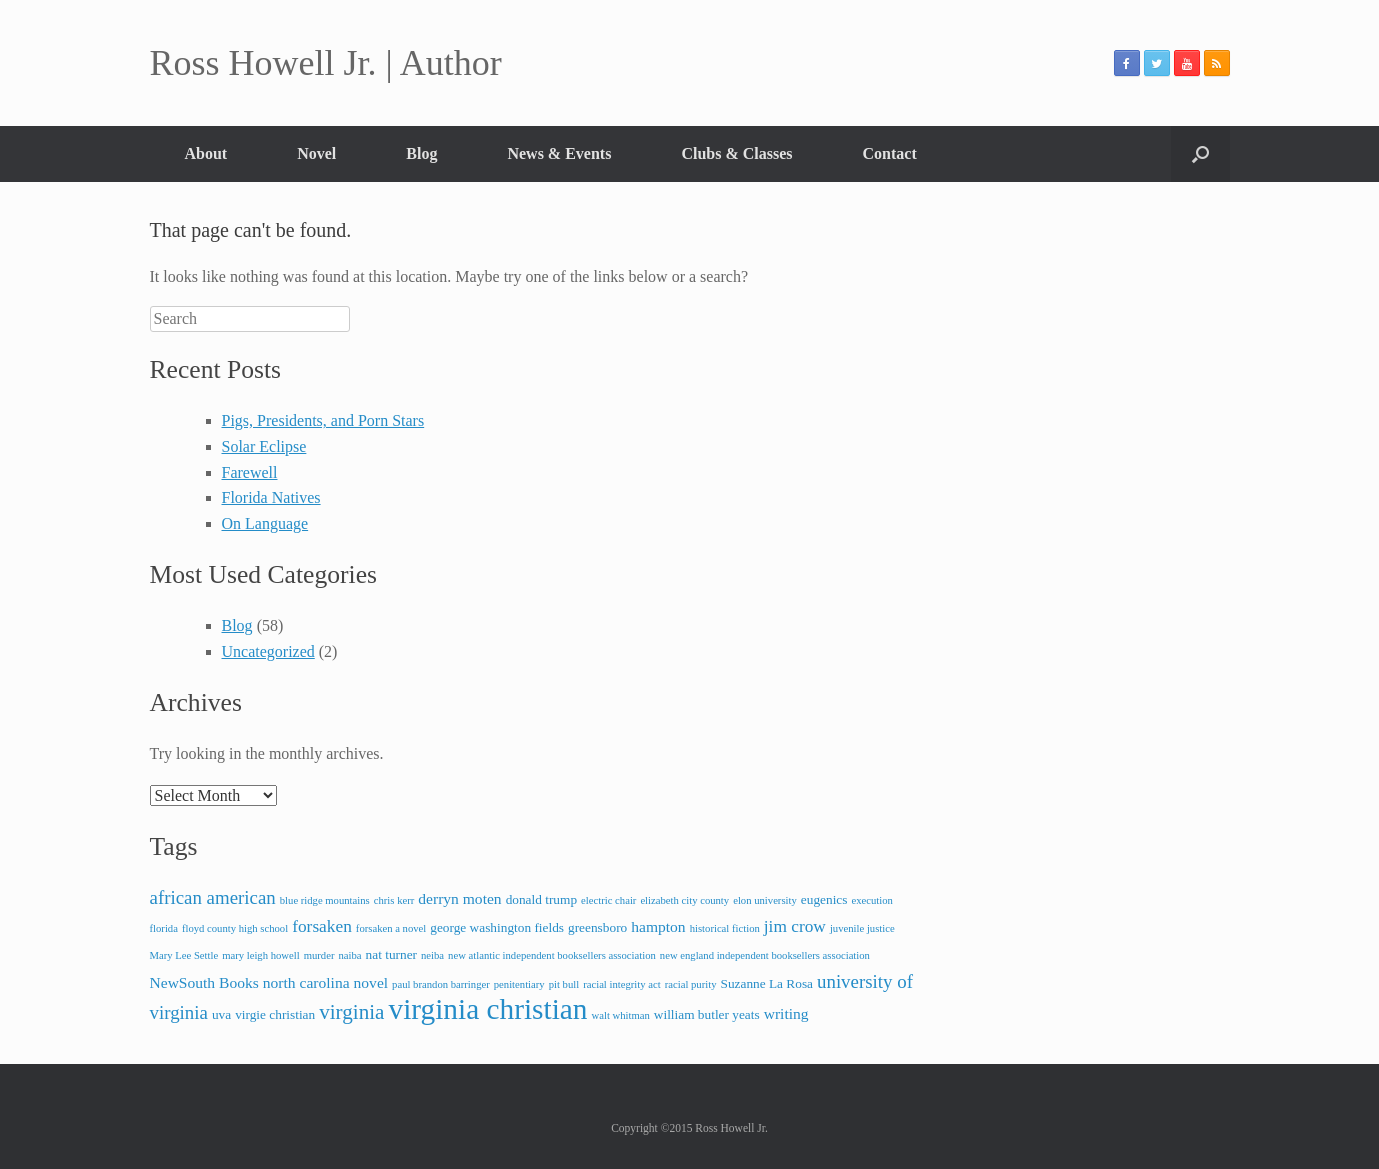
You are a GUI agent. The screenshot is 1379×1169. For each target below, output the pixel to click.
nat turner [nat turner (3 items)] (391, 954)
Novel (316, 153)
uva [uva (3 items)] (221, 1014)
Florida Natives (271, 497)
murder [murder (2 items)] (319, 955)
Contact (890, 153)
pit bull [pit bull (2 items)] (564, 984)
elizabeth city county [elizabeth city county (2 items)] (684, 900)
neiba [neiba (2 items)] (432, 955)
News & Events (559, 153)
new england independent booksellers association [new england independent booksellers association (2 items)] (765, 955)
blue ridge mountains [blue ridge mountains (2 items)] (325, 900)
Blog (421, 153)
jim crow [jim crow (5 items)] (795, 926)
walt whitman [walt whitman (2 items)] (621, 1015)
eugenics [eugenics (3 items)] (824, 899)
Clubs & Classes (736, 153)
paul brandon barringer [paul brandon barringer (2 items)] (441, 984)
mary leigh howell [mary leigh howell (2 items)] (261, 955)
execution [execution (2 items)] (871, 900)
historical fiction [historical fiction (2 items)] (725, 928)
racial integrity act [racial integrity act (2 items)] (622, 984)
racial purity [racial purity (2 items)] (691, 984)
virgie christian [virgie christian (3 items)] (275, 1014)
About (206, 153)
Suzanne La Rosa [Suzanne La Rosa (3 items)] (766, 983)
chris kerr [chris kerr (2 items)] (394, 900)
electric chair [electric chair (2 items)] (608, 900)
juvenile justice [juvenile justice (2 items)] (862, 928)
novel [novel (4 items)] (371, 982)
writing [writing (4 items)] (786, 1013)
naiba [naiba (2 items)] (349, 955)
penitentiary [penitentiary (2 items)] (519, 984)
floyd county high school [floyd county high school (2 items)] (235, 928)
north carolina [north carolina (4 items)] (306, 982)
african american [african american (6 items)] (213, 897)
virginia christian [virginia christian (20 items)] (487, 1009)
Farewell (250, 472)
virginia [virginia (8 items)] (351, 1012)
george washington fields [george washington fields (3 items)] (497, 927)
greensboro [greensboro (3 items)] (597, 927)
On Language (265, 523)
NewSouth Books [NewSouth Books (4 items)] (204, 982)
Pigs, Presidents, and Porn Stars (323, 420)
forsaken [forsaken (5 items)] (322, 926)
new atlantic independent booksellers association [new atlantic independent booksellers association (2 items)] (552, 955)
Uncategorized (268, 651)
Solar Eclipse (264, 446)
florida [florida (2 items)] (164, 928)
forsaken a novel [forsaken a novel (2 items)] (391, 928)
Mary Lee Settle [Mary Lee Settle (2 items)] (184, 955)
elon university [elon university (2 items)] (765, 900)
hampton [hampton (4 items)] (658, 926)
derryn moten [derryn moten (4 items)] (459, 898)
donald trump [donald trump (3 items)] (541, 899)
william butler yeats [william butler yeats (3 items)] (707, 1014)
